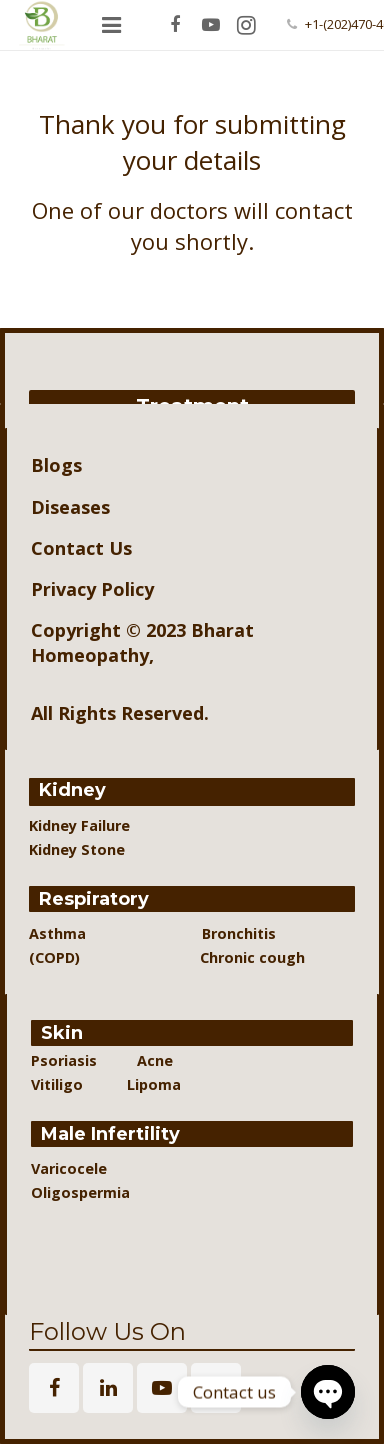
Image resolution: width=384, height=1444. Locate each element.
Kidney (72, 790)
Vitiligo (59, 1084)
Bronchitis (239, 933)
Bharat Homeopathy (142, 642)
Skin (62, 1033)
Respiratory (94, 899)
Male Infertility (110, 1134)
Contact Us (81, 548)
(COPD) (64, 957)
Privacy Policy (92, 589)
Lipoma (154, 1084)
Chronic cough (230, 957)
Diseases (70, 507)
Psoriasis (64, 1060)
